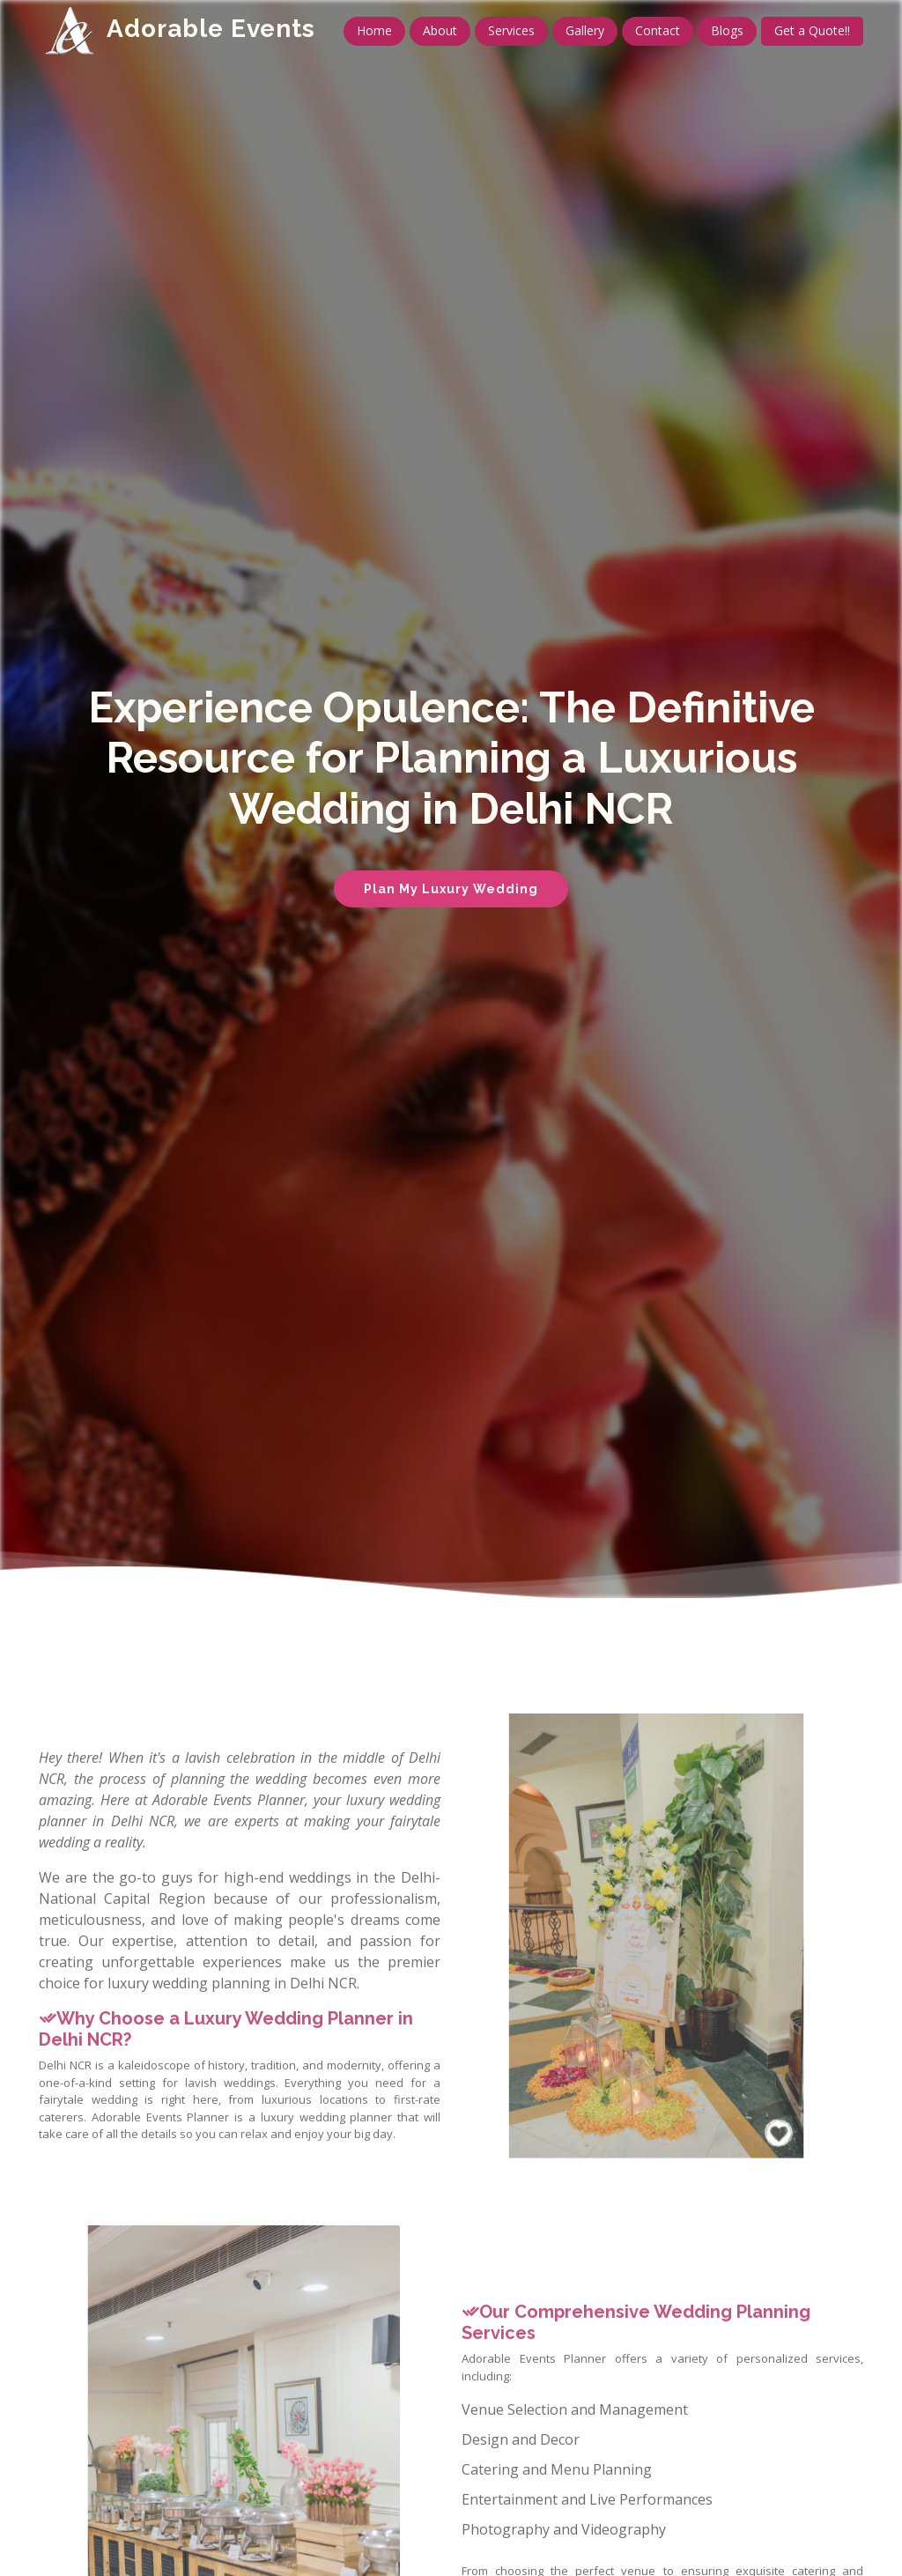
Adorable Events (211, 28)
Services (511, 30)
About (440, 30)
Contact (657, 30)
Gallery (585, 30)
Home (374, 30)
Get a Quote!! (812, 30)
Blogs (727, 30)
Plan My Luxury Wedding (451, 889)
